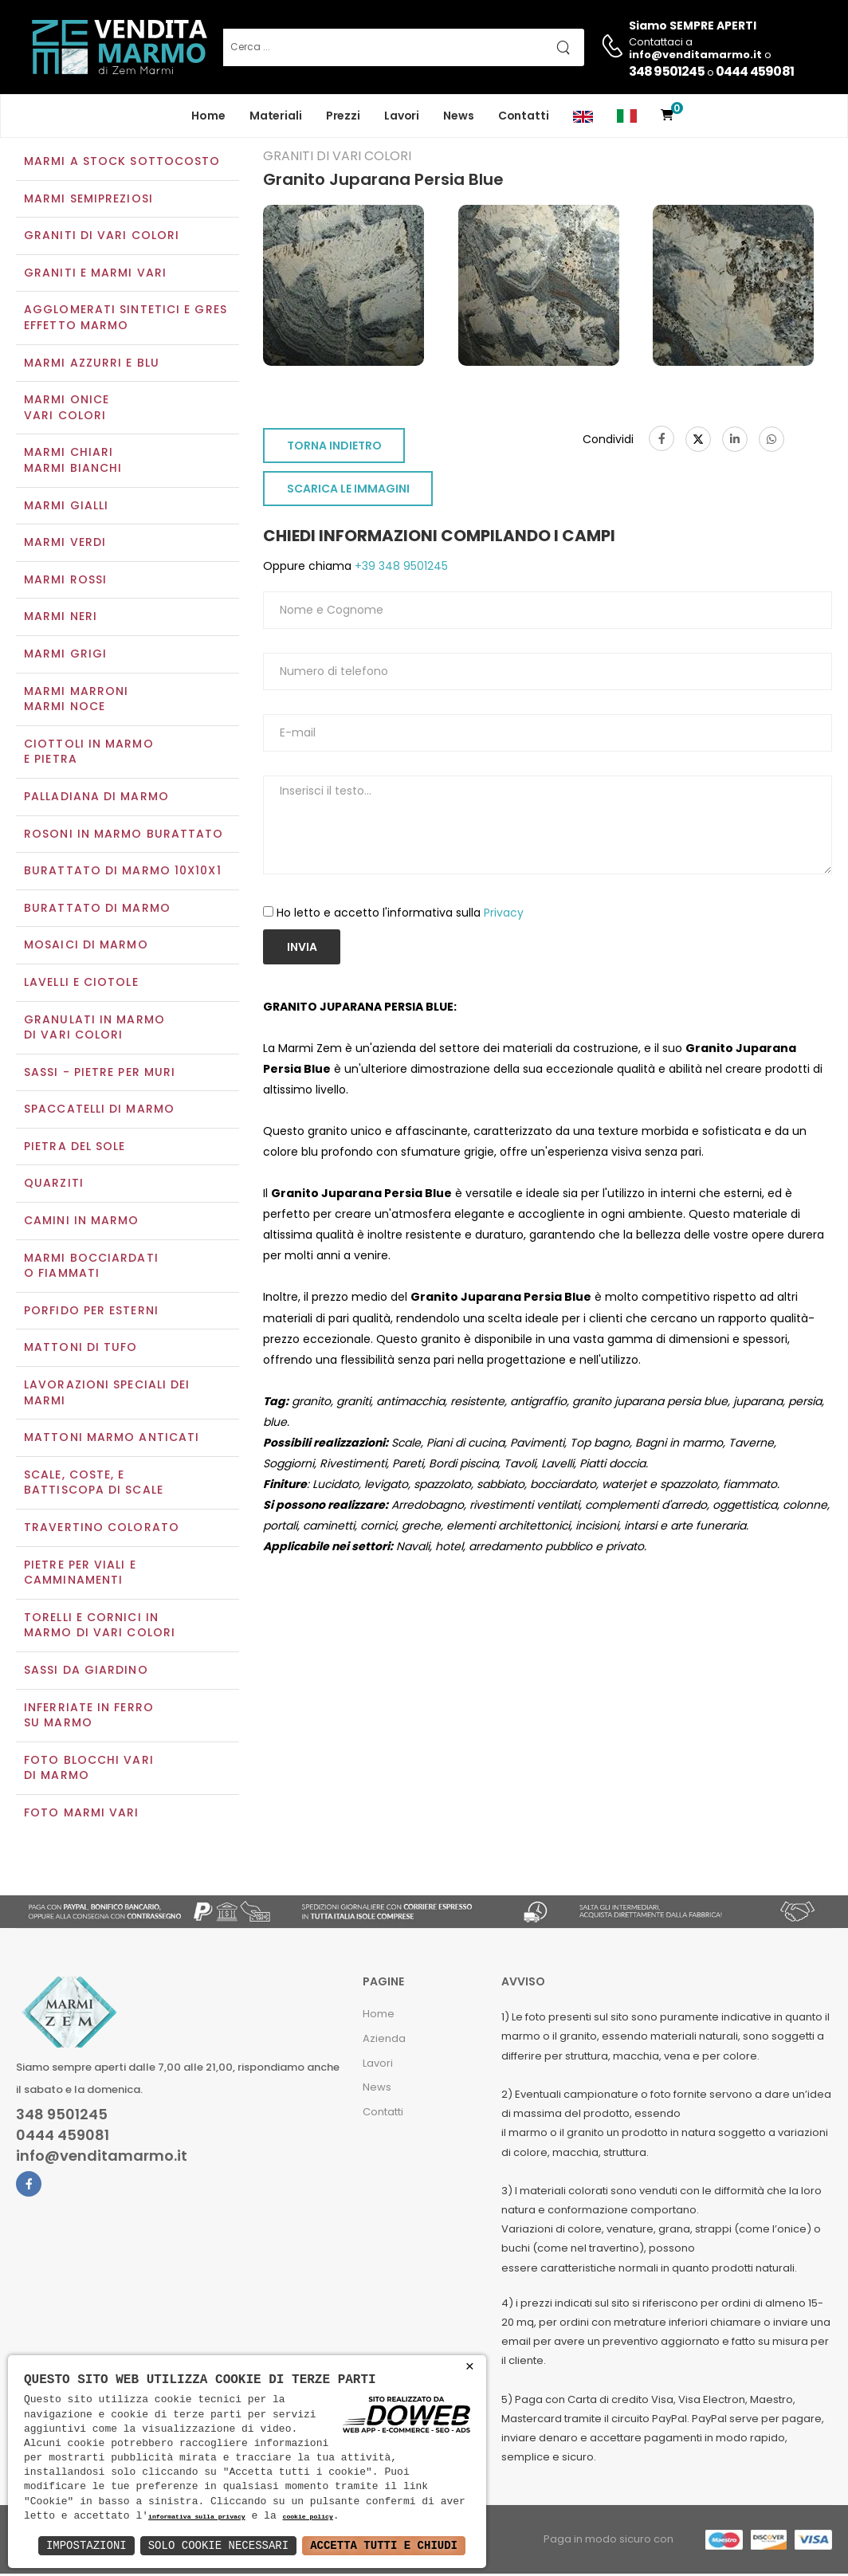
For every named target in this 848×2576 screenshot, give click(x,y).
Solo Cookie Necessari (218, 2545)
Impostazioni (86, 2545)
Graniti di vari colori (101, 237)
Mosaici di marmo (86, 947)
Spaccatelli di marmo (99, 1111)
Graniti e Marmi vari (95, 274)
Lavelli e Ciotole (81, 984)
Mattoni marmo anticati (111, 1439)
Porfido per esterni (91, 1312)
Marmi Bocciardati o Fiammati (91, 1267)
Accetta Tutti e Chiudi (383, 2545)
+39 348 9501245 (399, 568)
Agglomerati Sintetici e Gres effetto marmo (125, 320)
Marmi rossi (65, 581)
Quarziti (54, 1185)
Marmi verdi (65, 544)
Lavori (401, 116)
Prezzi (343, 116)
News (458, 116)
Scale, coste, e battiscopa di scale (93, 1484)
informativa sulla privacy (196, 2517)
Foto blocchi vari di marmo (89, 1769)
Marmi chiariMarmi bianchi (73, 462)
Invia (302, 948)
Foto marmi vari (81, 1814)
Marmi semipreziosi (88, 200)
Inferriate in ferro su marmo (89, 1717)
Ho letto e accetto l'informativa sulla (400, 914)
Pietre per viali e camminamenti (80, 1574)
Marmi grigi (65, 655)
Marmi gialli (66, 507)
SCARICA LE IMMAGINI (348, 491)
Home (208, 116)
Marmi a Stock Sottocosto (122, 163)
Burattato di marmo (97, 909)
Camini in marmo (81, 1222)
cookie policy (307, 2517)
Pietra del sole (75, 1148)
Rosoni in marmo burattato (124, 835)
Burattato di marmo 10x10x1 (123, 872)
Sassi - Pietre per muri (99, 1074)
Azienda (384, 2040)
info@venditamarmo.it (101, 2157)
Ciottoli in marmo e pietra (89, 753)
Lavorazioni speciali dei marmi (107, 1394)
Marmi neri (60, 618)
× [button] (469, 2367)
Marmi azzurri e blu (91, 364)
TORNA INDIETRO (334, 448)
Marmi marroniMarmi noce (76, 701)
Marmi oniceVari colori (66, 410)
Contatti (523, 116)
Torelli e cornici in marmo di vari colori (99, 1627)
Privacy (504, 914)
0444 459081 (755, 71)
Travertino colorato (101, 1529)
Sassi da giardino (86, 1671)
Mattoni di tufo (81, 1349)
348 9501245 (667, 71)
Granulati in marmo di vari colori (94, 1029)
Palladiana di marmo (96, 798)
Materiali (275, 116)
